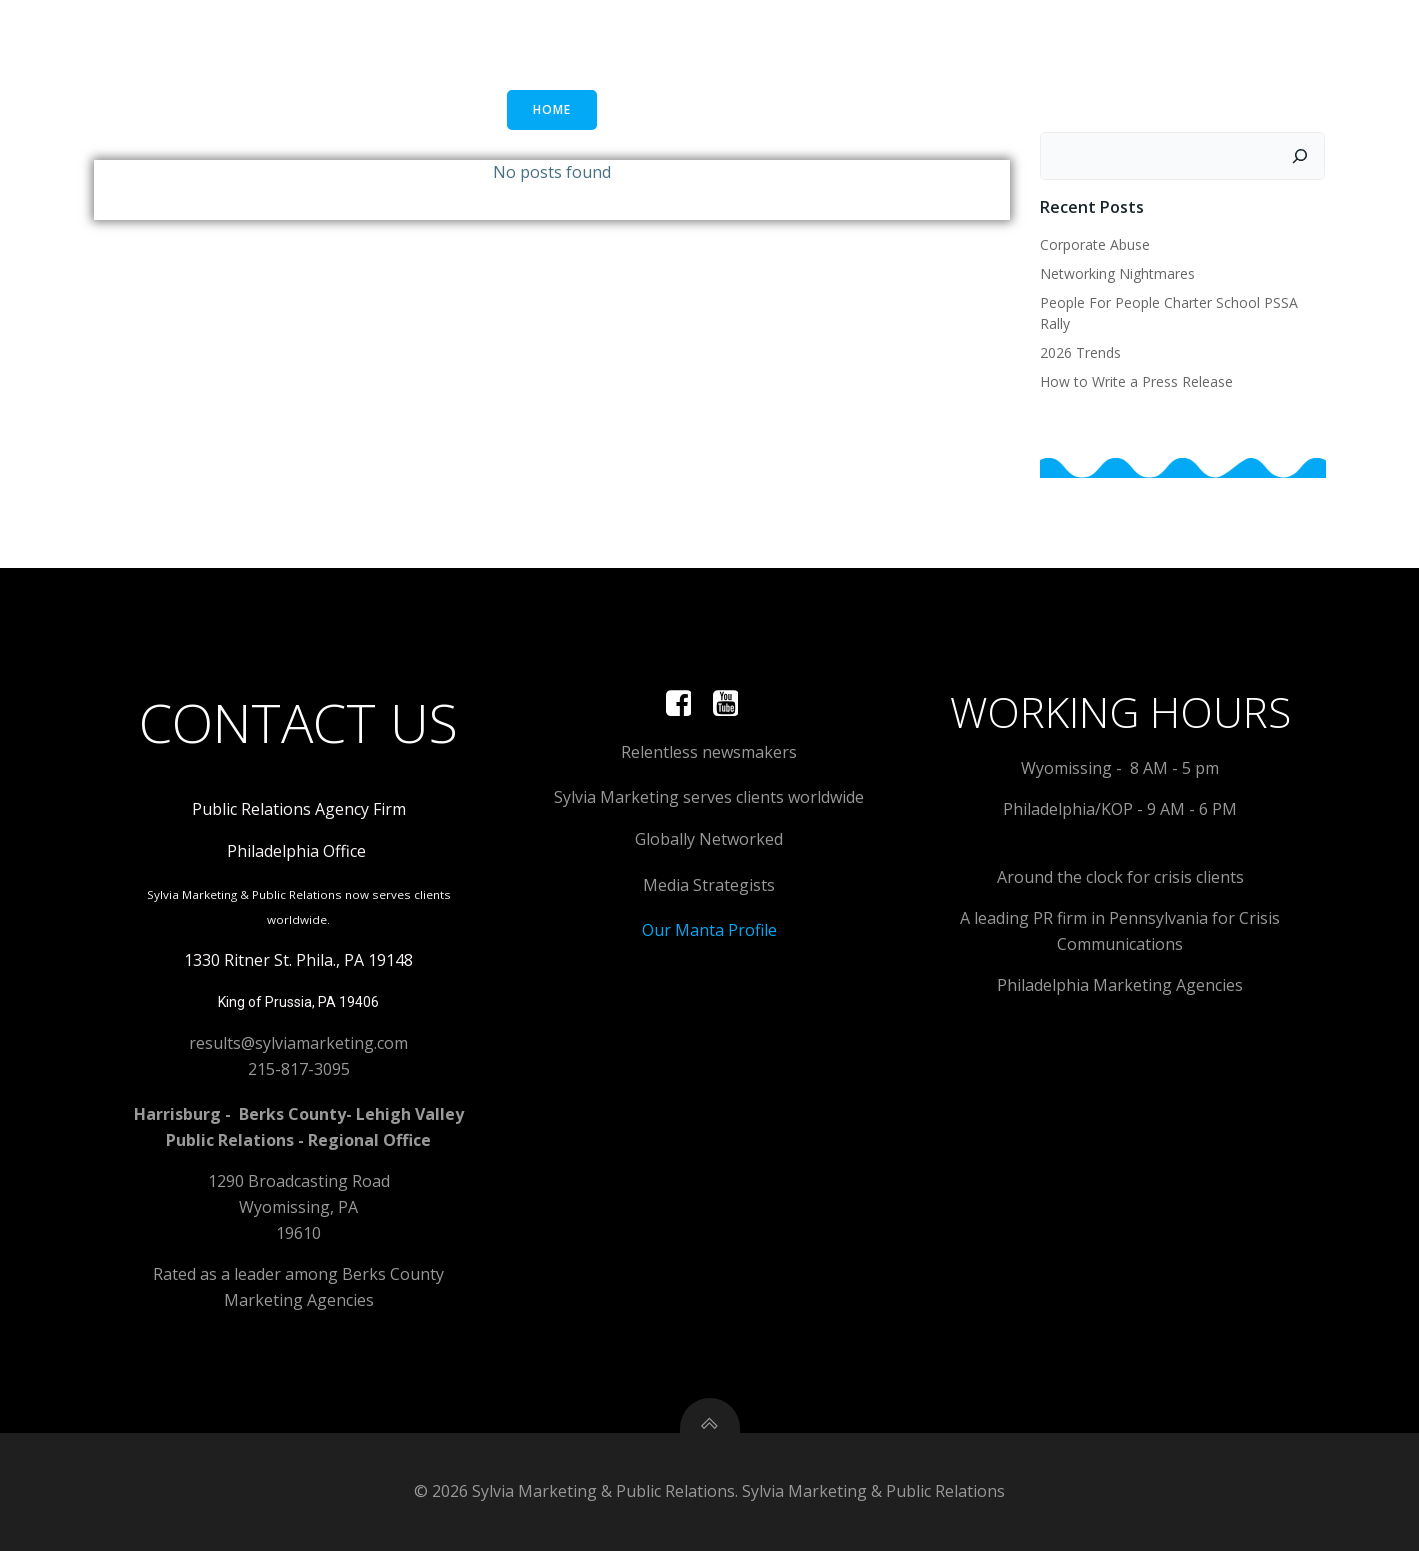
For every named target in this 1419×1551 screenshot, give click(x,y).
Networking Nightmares (1117, 273)
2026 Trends (1080, 352)
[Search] (1301, 156)
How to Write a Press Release (1136, 381)
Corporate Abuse (1095, 244)
